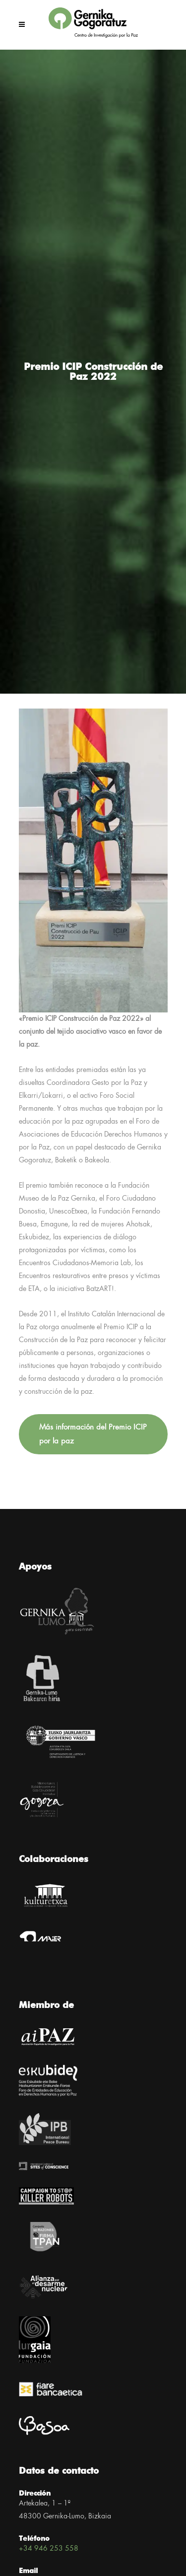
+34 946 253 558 (48, 2549)
